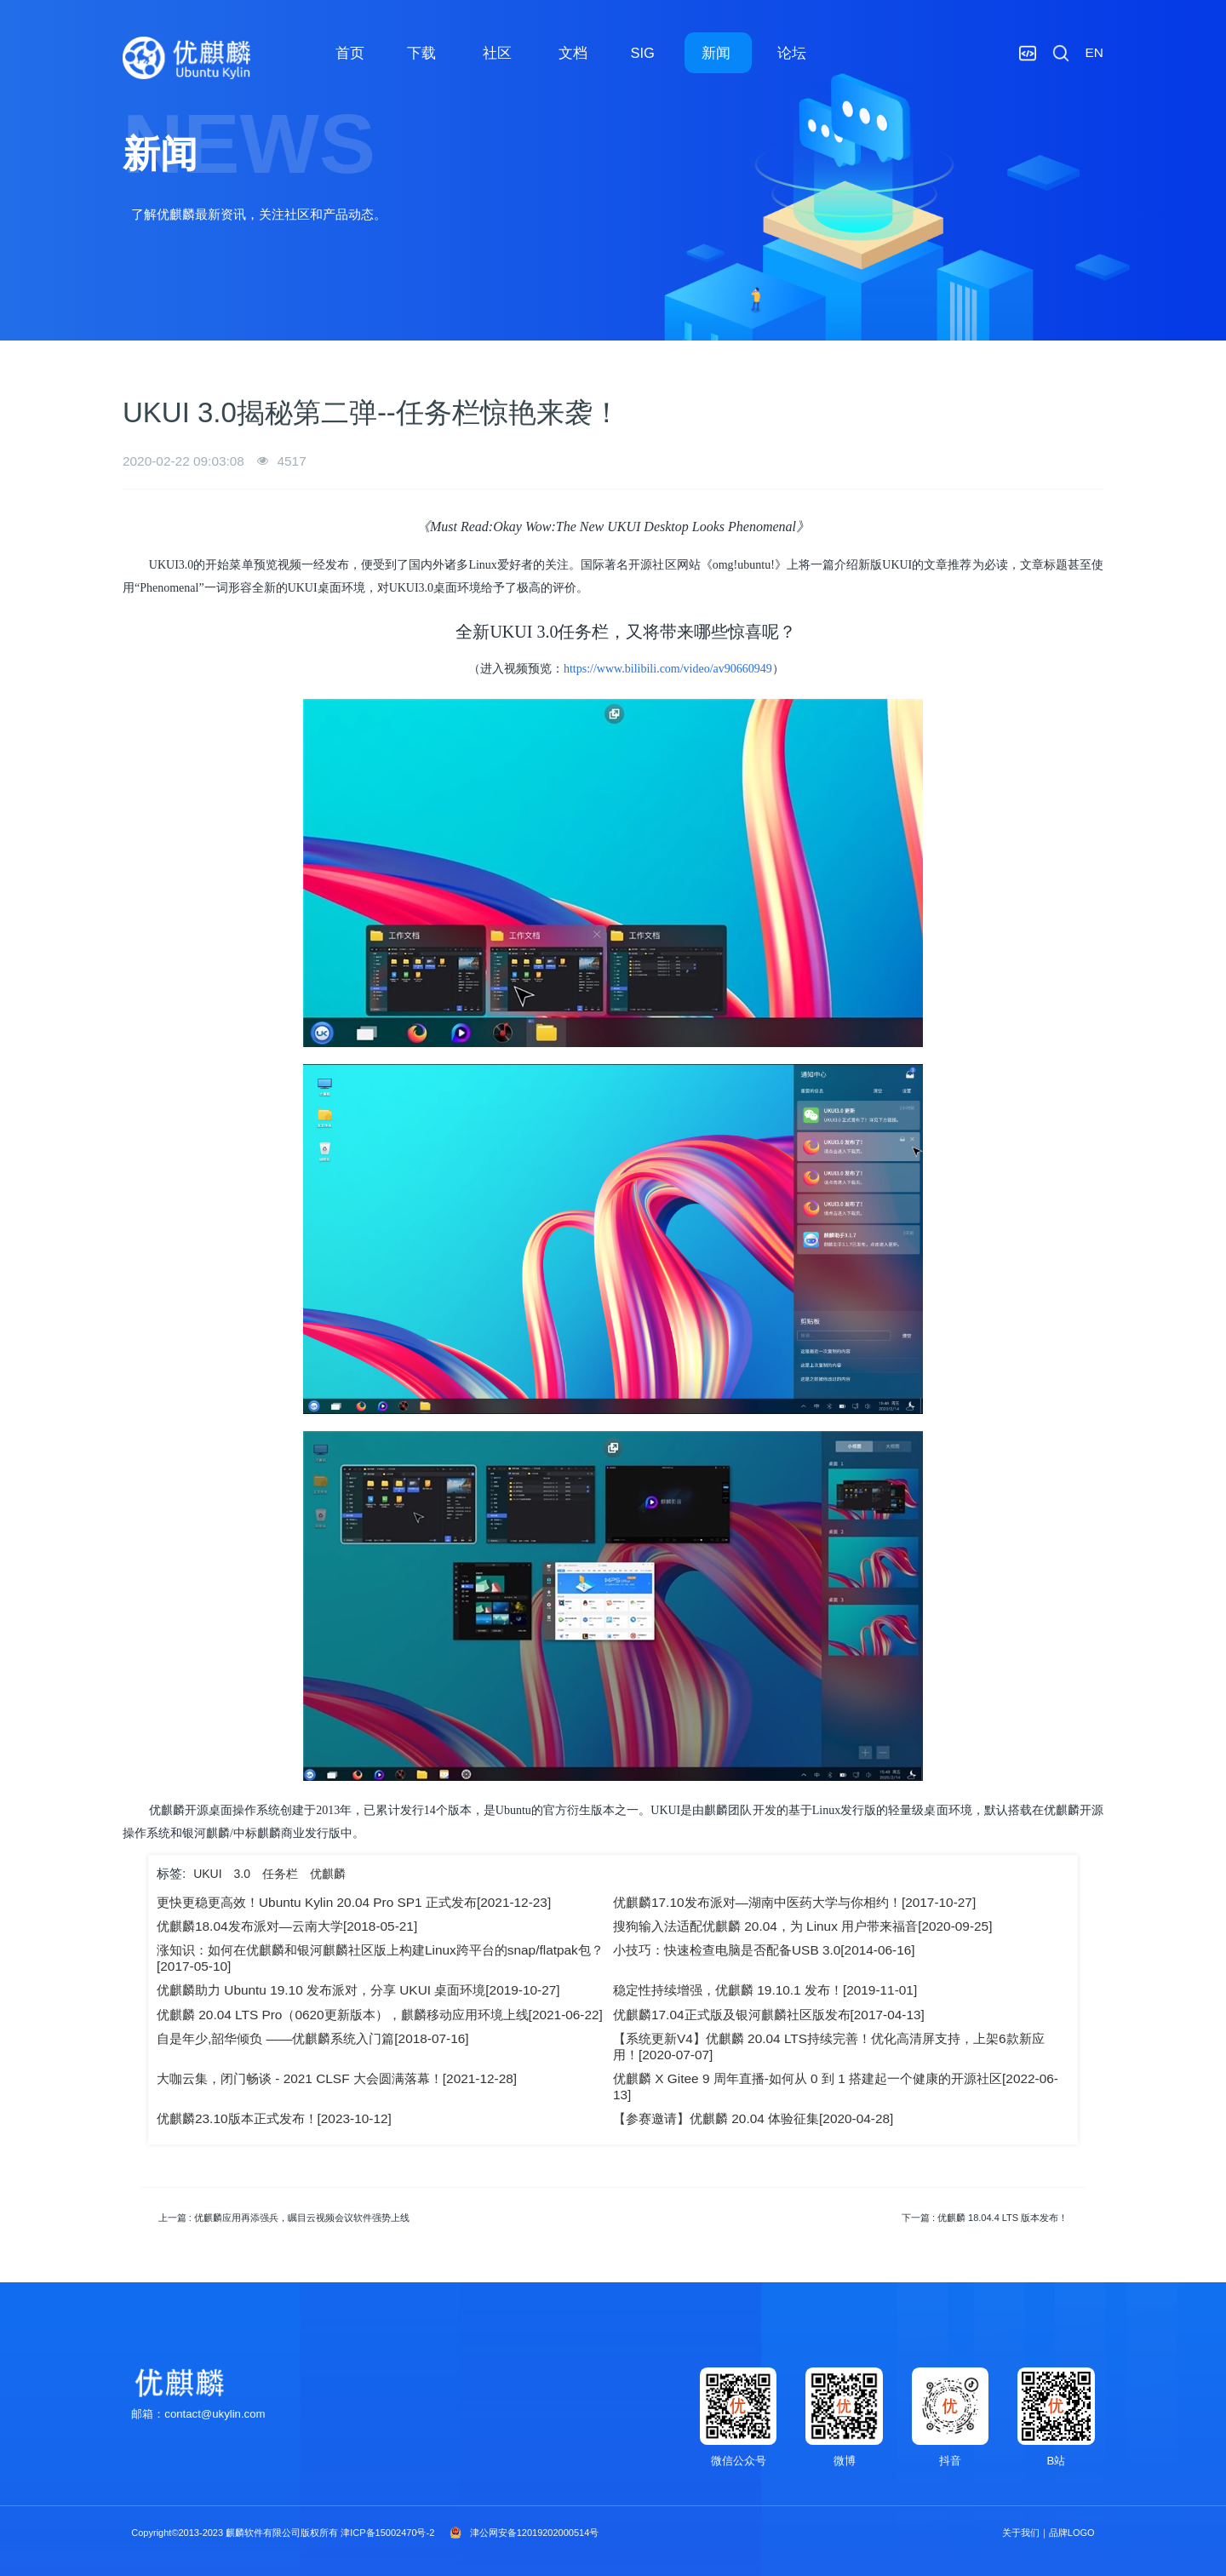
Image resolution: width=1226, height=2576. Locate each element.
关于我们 (1021, 2532)
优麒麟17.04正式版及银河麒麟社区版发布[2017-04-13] (769, 2014)
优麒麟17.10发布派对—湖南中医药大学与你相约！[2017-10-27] (794, 1902)
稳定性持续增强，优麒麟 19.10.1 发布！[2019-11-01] (765, 1990)
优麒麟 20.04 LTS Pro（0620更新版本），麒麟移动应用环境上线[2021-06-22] (380, 2014)
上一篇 (284, 2217)
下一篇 (985, 2217)
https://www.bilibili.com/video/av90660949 (668, 668)
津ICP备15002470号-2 (387, 2532)
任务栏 (280, 1873)
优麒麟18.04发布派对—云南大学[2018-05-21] (287, 1926)
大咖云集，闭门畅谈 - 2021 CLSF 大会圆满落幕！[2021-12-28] (337, 2078)
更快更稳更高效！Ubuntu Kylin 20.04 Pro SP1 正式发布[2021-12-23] (354, 1902)
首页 (349, 52)
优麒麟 (328, 1873)
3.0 (242, 1873)
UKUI (207, 1873)
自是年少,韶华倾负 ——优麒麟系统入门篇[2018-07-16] (313, 2038)
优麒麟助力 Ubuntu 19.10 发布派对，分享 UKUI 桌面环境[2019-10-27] (358, 1990)
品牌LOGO (1072, 2532)
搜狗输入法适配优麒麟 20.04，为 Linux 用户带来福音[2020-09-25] (802, 1926)
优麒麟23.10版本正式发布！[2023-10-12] (274, 2118)
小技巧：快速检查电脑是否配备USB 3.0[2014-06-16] (764, 1950)
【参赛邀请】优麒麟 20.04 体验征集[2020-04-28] (753, 2118)
